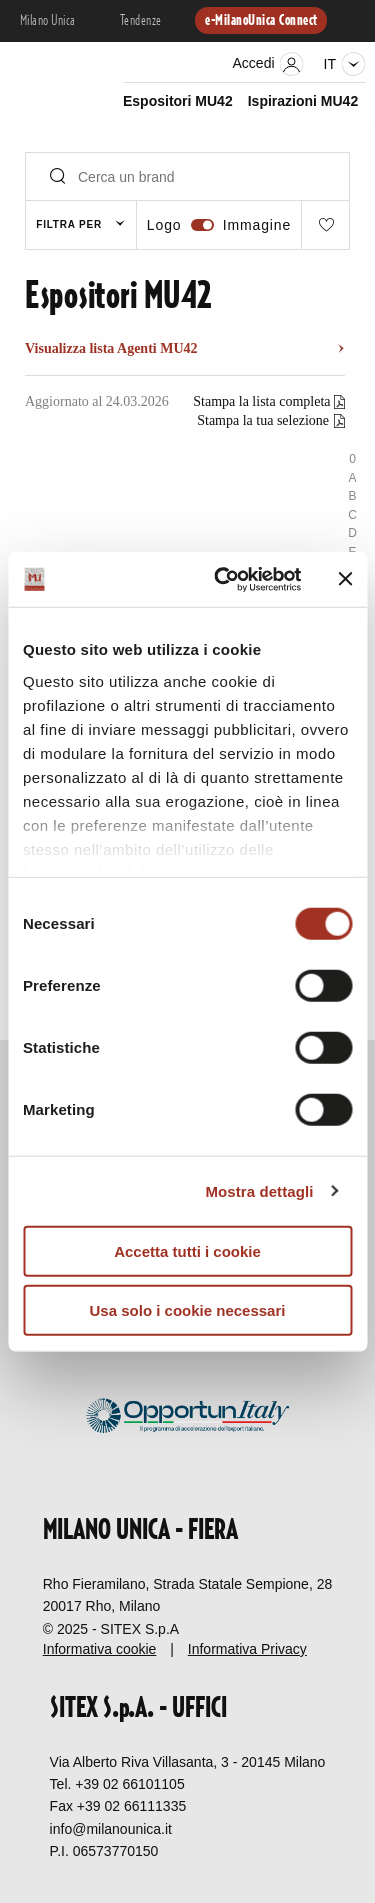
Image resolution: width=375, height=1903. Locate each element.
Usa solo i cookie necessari (188, 1310)
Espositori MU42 (178, 101)
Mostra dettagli (259, 1190)
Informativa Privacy (247, 1649)
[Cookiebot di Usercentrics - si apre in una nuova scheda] (223, 579)
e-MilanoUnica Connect (261, 21)
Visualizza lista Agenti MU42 (111, 348)
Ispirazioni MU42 (303, 101)
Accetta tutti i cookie (187, 1251)
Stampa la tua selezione (263, 420)
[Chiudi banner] (345, 579)
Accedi (268, 64)
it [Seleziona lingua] (344, 64)
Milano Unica (48, 21)
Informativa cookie (100, 1649)
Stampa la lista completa (263, 401)
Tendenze (141, 21)
